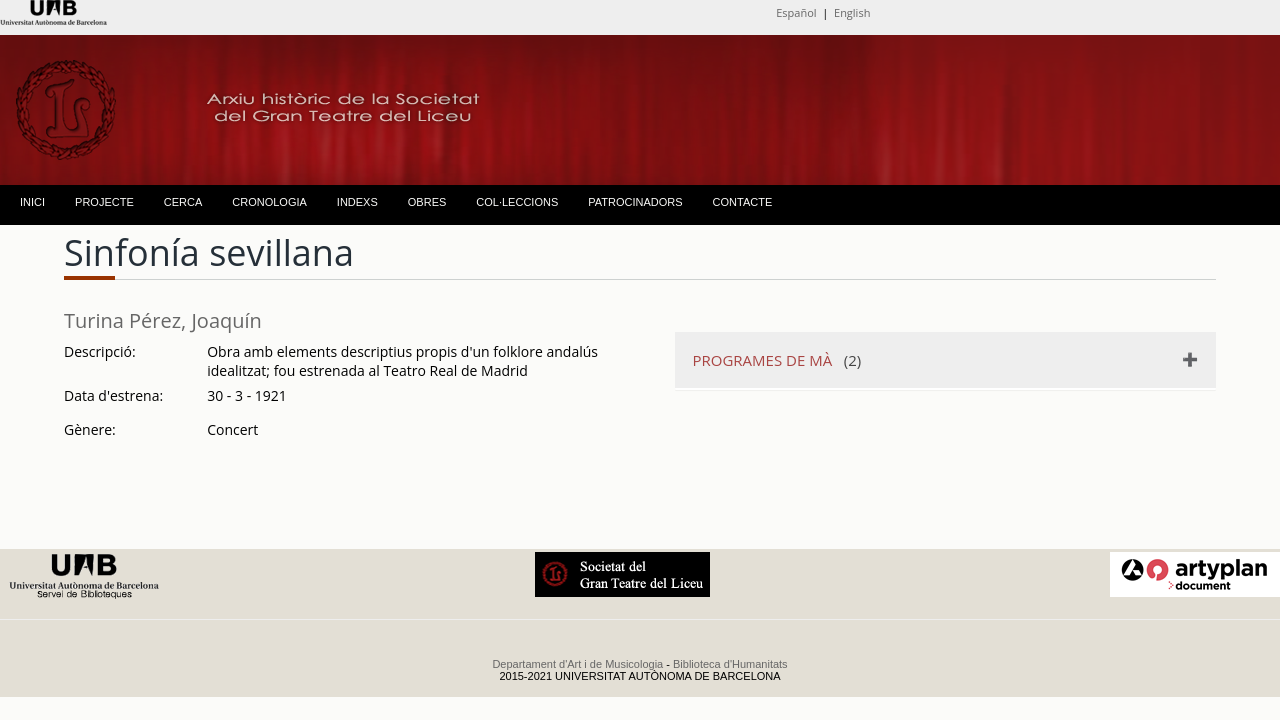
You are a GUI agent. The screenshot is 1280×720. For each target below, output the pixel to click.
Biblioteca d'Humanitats (730, 664)
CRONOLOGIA (269, 202)
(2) (777, 360)
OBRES (427, 202)
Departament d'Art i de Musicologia (577, 664)
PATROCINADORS (635, 202)
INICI (32, 202)
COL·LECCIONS (517, 202)
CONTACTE (743, 202)
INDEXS (357, 202)
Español (796, 12)
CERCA (183, 202)
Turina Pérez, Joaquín (163, 320)
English (852, 12)
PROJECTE (104, 202)
